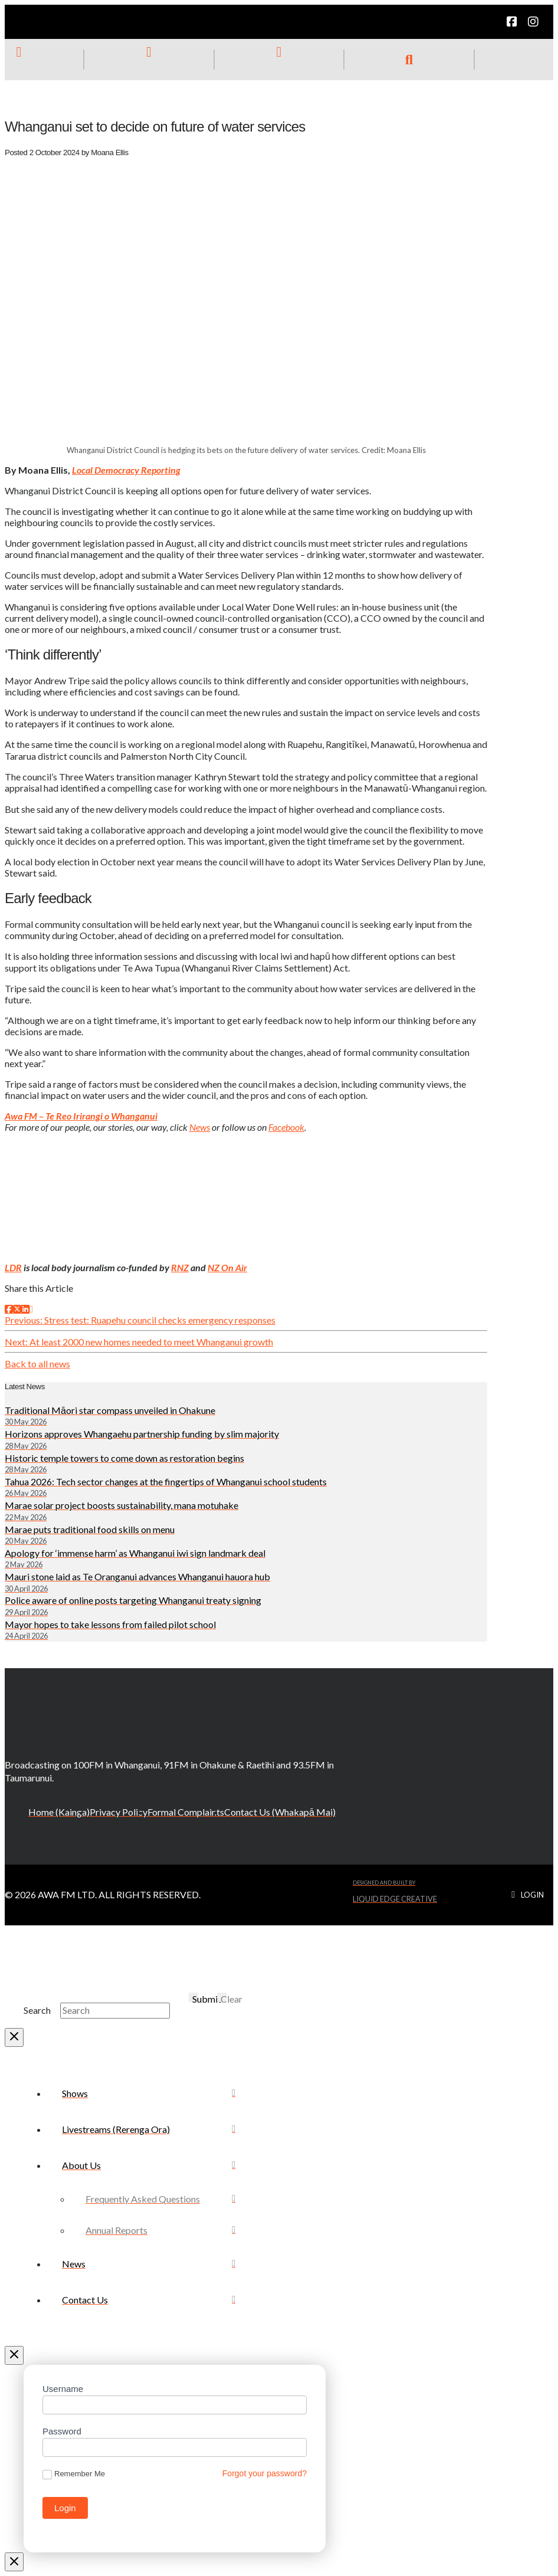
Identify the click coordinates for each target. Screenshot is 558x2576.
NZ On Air (227, 1267)
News (199, 1127)
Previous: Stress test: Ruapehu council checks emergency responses (140, 1319)
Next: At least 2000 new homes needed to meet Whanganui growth (139, 1341)
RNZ (180, 1267)
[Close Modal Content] (14, 2037)
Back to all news (37, 1363)
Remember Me (73, 2474)
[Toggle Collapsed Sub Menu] (148, 2165)
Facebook (286, 1127)
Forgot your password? (264, 2473)
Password (61, 2431)
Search (37, 2010)
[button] (409, 59)
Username (62, 2389)
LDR (13, 1267)
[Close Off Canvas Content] (14, 2355)
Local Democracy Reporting (126, 469)
